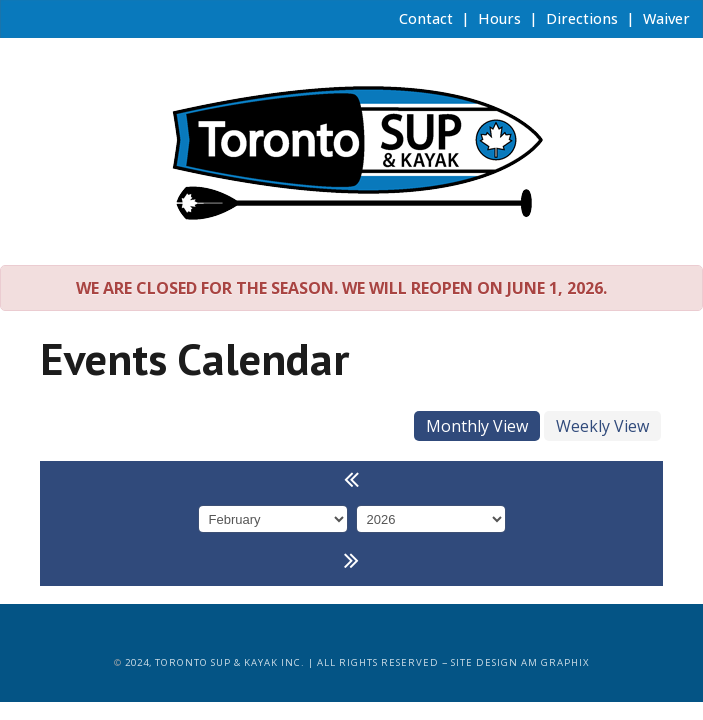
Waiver (664, 18)
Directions (580, 18)
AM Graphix (555, 662)
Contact (424, 18)
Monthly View (477, 426)
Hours (497, 18)
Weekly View (602, 426)
